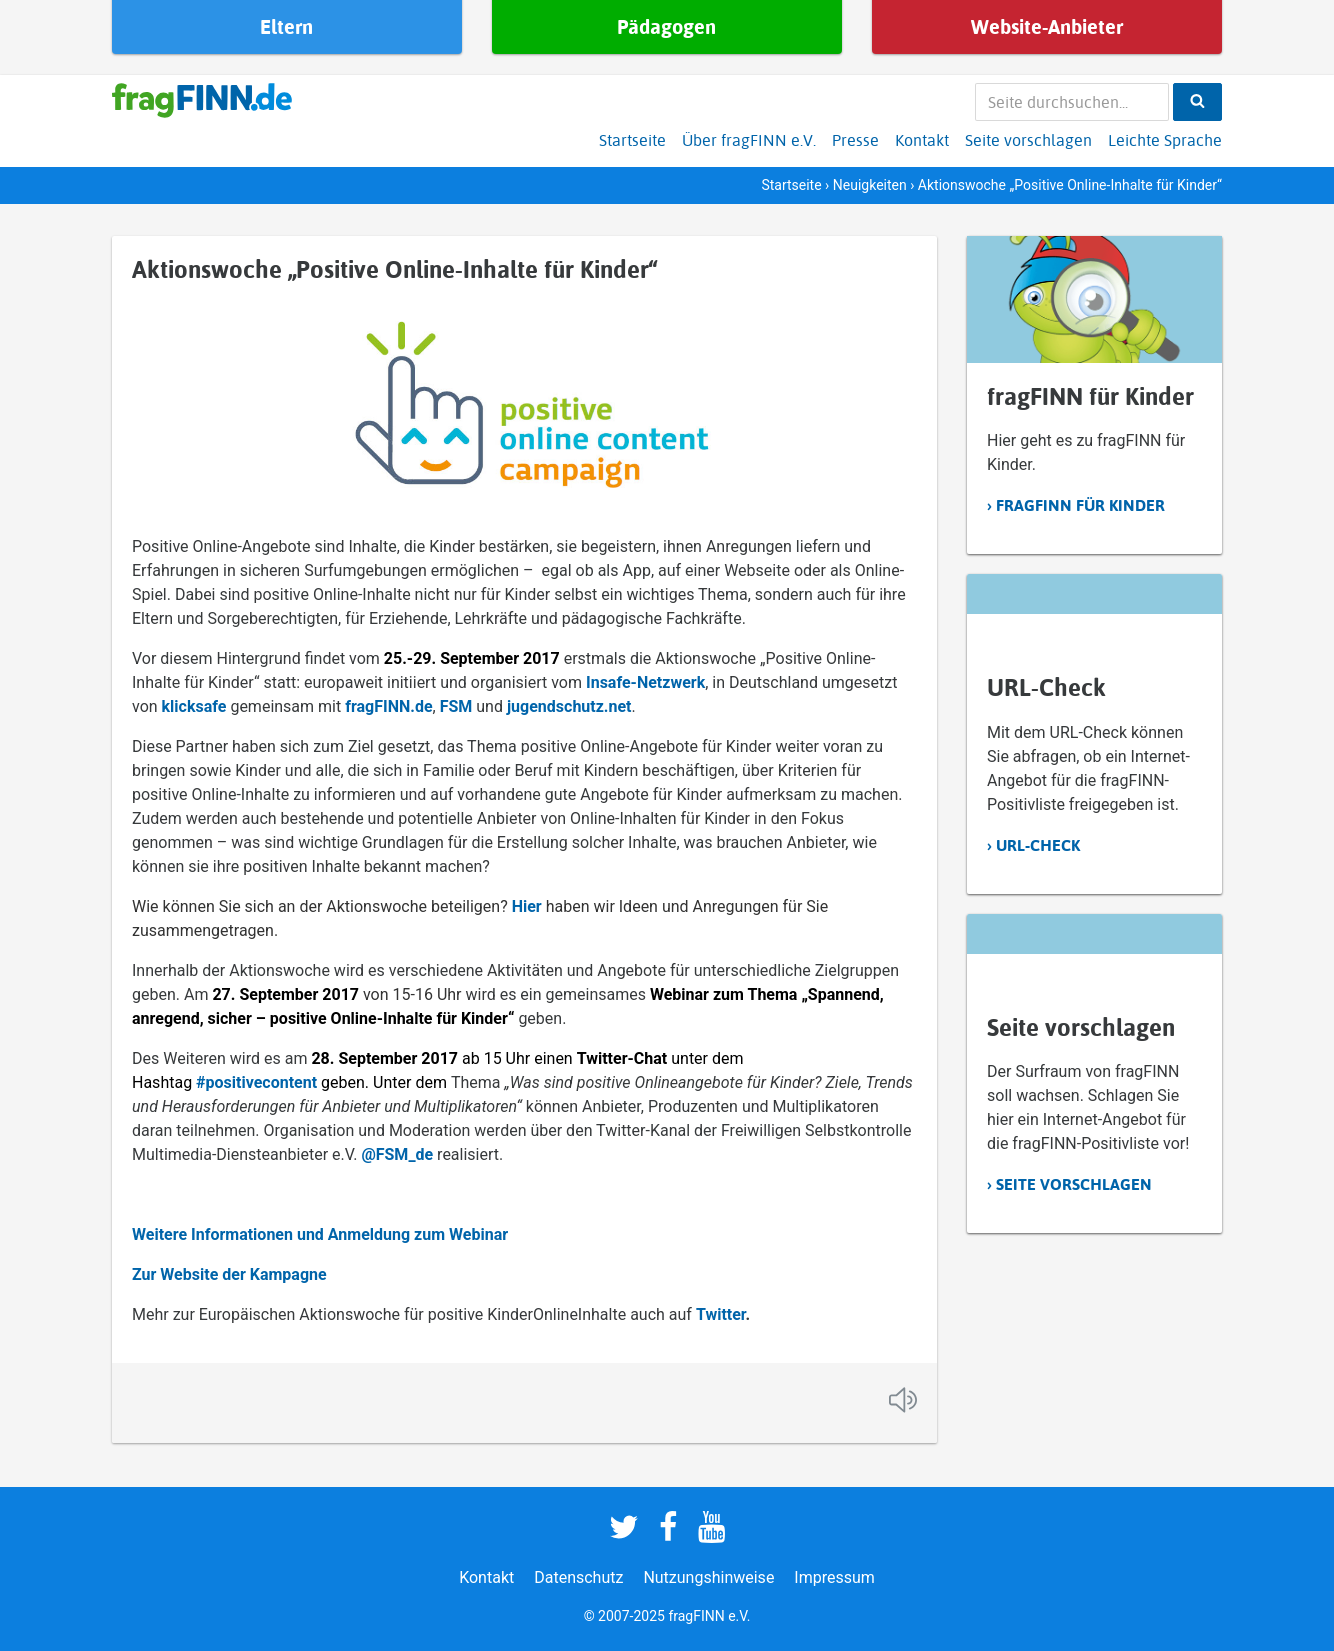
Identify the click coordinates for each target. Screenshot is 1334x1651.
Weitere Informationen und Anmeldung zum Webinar (320, 1234)
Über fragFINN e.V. (749, 140)
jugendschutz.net (569, 706)
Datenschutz (578, 1577)
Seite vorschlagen (1028, 140)
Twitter (721, 1314)
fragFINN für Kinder (1080, 505)
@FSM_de (397, 1154)
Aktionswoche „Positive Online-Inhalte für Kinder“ (394, 269)
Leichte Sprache (1165, 140)
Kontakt (922, 140)
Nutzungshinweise (708, 1577)
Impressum (834, 1577)
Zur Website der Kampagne (229, 1274)
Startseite (632, 140)
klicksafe (194, 706)
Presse (855, 140)
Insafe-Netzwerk (645, 682)
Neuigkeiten (870, 185)
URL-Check (1038, 845)
